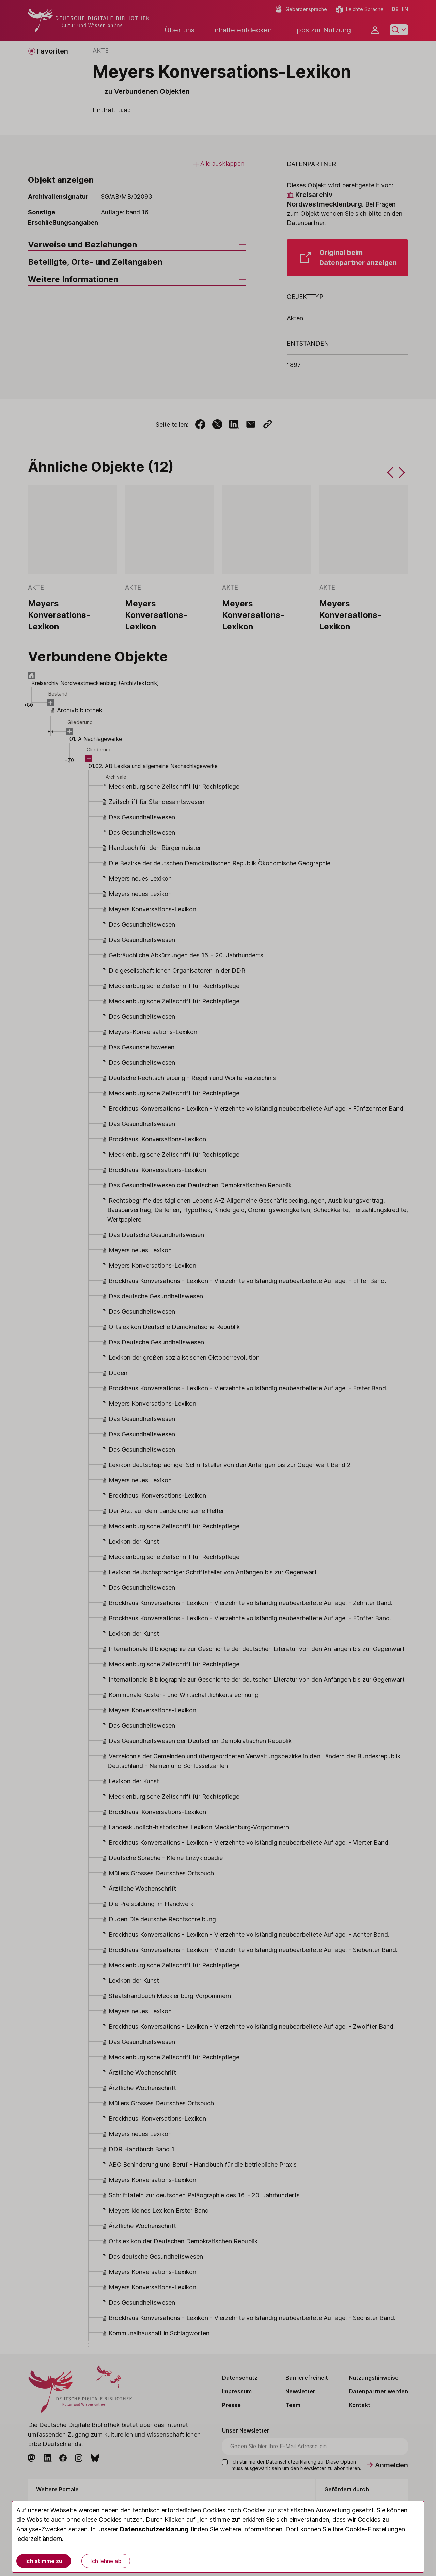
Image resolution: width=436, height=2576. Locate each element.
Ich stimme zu (43, 2561)
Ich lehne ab (105, 2561)
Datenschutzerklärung (154, 2529)
